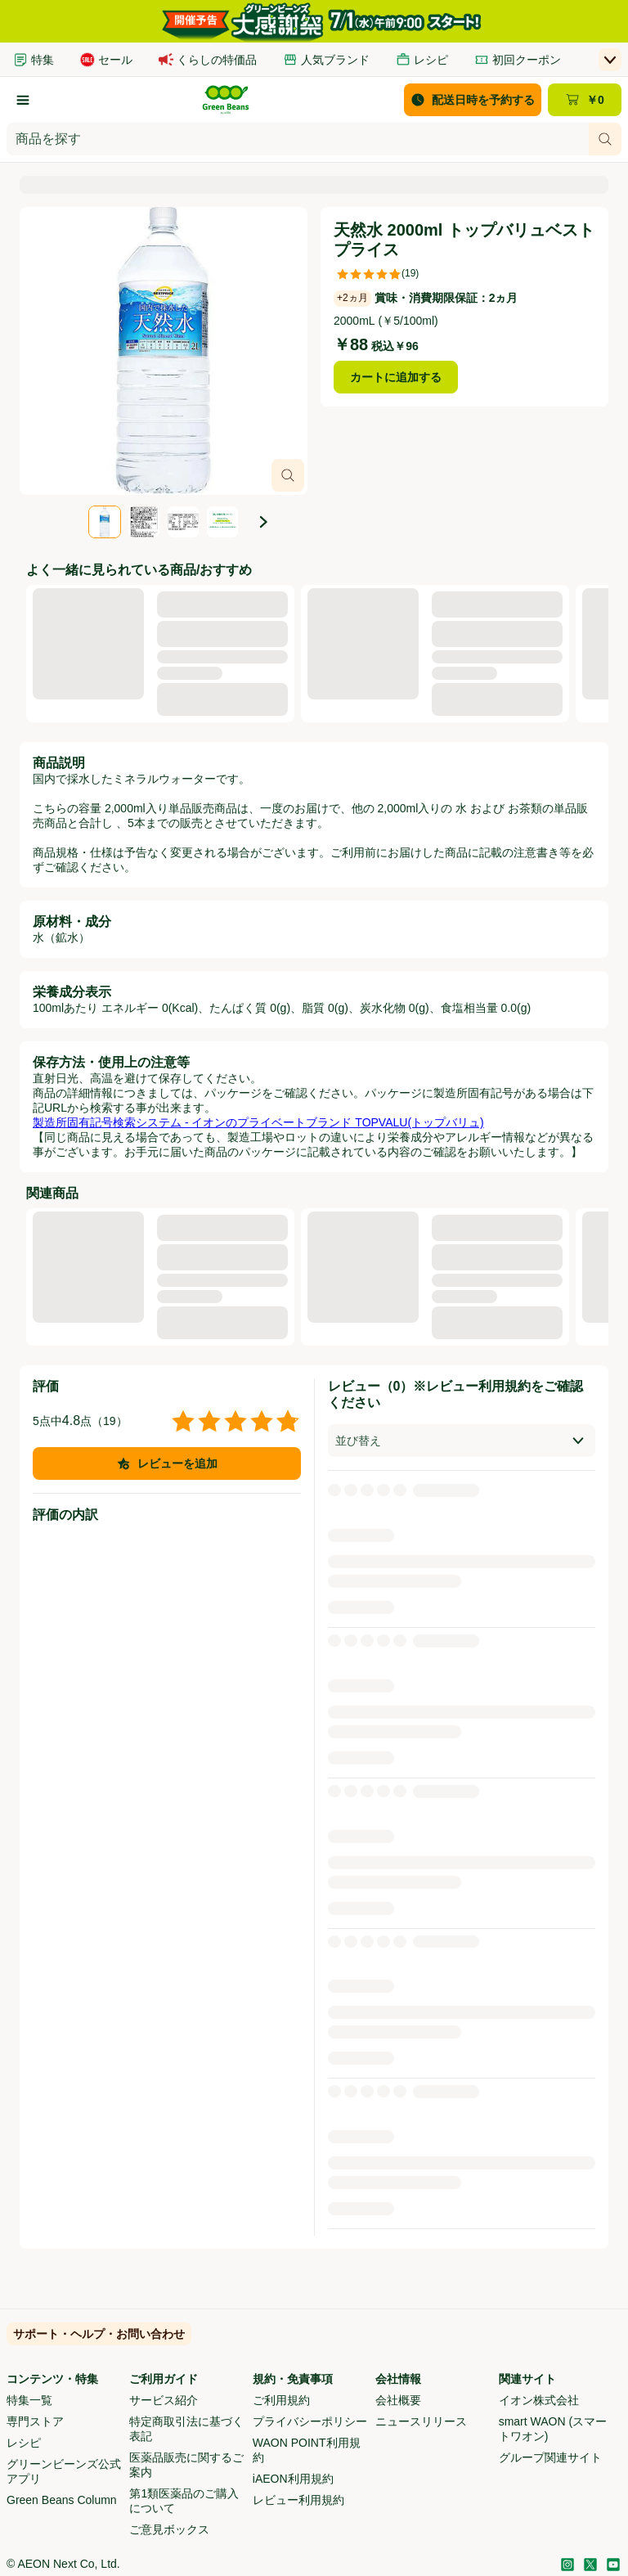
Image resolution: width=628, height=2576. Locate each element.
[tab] (104, 522)
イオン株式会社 (539, 2400)
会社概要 (398, 2400)
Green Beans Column (62, 2499)
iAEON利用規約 (293, 2478)
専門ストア (35, 2421)
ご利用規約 (281, 2400)
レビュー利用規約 (298, 2499)
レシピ (24, 2442)
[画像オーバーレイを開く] (287, 475)
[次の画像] (263, 521)
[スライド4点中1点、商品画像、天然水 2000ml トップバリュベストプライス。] (163, 351)
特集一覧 (29, 2400)
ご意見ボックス (169, 2529)
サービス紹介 (163, 2400)
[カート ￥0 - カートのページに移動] (584, 99)
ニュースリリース (421, 2421)
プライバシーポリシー (310, 2421)
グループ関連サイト (550, 2457)
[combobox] (297, 139)
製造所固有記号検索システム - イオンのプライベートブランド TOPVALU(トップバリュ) (258, 1122)
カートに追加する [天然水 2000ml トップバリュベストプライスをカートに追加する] (396, 377)
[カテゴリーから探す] (23, 99)
